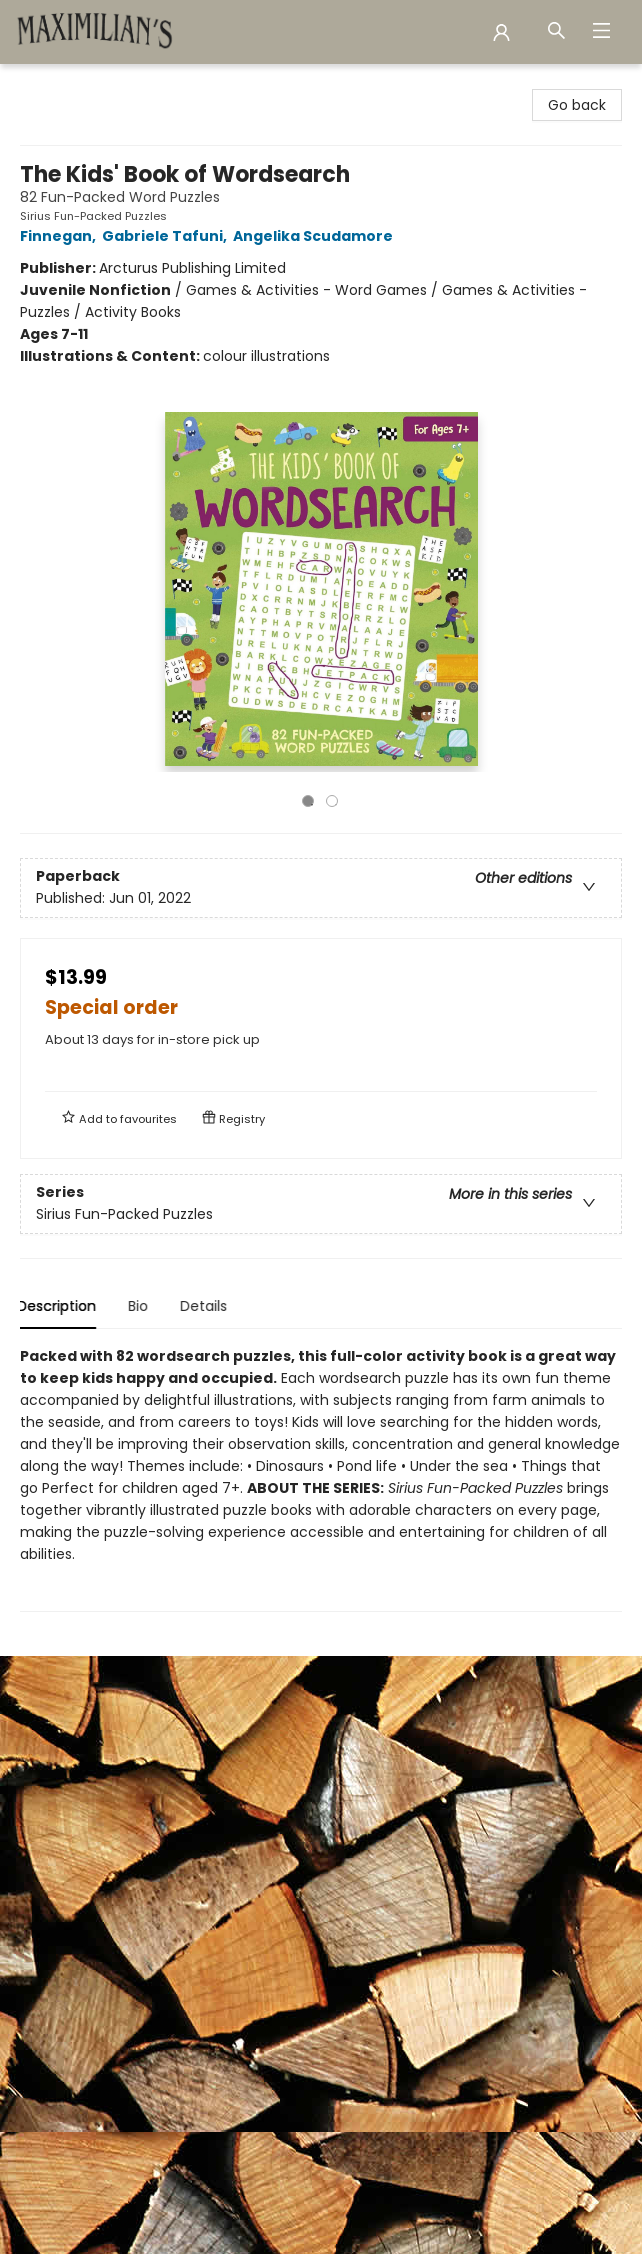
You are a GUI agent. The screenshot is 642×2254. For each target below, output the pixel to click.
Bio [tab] (141, 1306)
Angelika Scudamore (316, 236)
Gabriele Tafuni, (167, 236)
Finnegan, (61, 236)
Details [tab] (206, 1306)
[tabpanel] (321, 1478)
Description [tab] (59, 1306)
